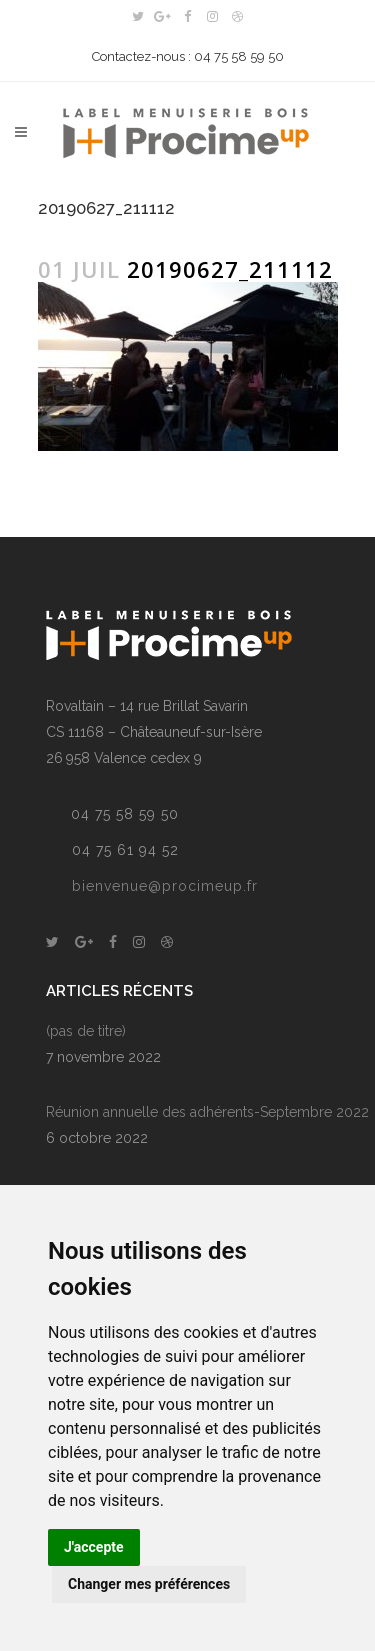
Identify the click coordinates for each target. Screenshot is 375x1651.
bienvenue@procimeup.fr (165, 886)
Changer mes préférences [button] (149, 1584)
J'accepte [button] (94, 1547)
